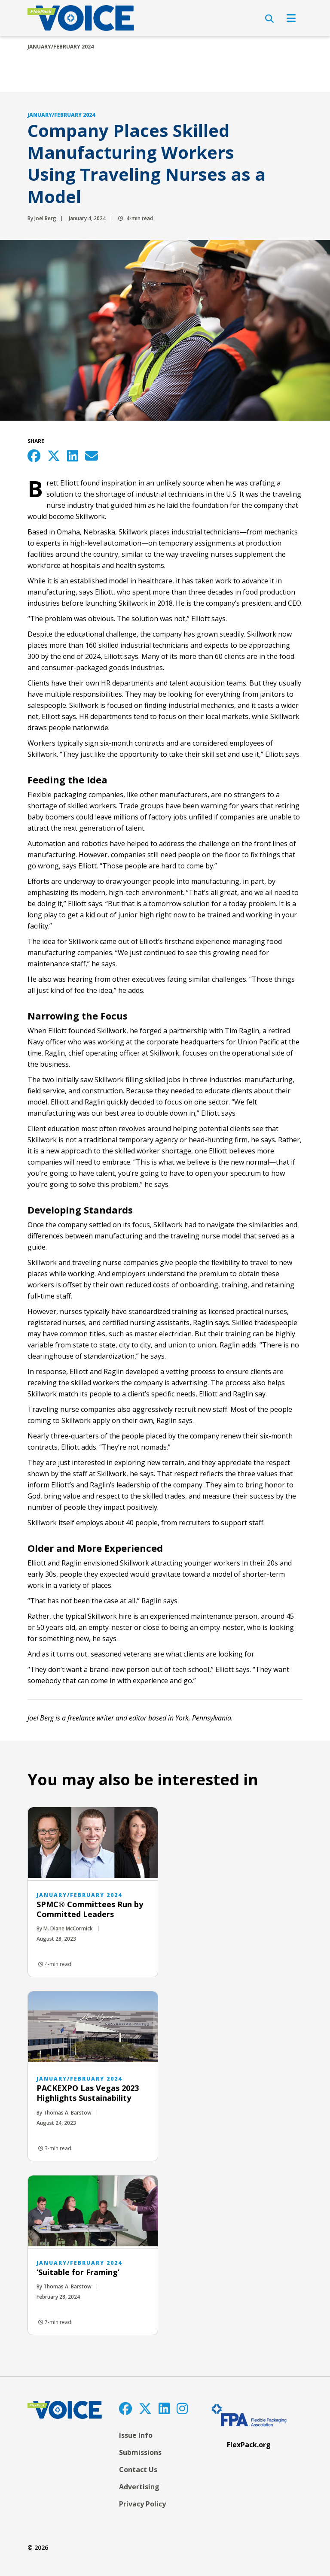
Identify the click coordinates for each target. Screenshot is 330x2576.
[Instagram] (182, 2408)
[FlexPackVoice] (81, 18)
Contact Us (138, 2469)
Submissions (140, 2452)
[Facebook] (125, 2408)
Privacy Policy (142, 2504)
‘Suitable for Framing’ (78, 2272)
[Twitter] (145, 2408)
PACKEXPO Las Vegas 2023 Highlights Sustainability (88, 2093)
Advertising (139, 2486)
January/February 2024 (61, 46)
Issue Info (136, 2435)
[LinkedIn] (164, 2408)
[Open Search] (269, 18)
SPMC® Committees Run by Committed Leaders (90, 1909)
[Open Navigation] (291, 18)
